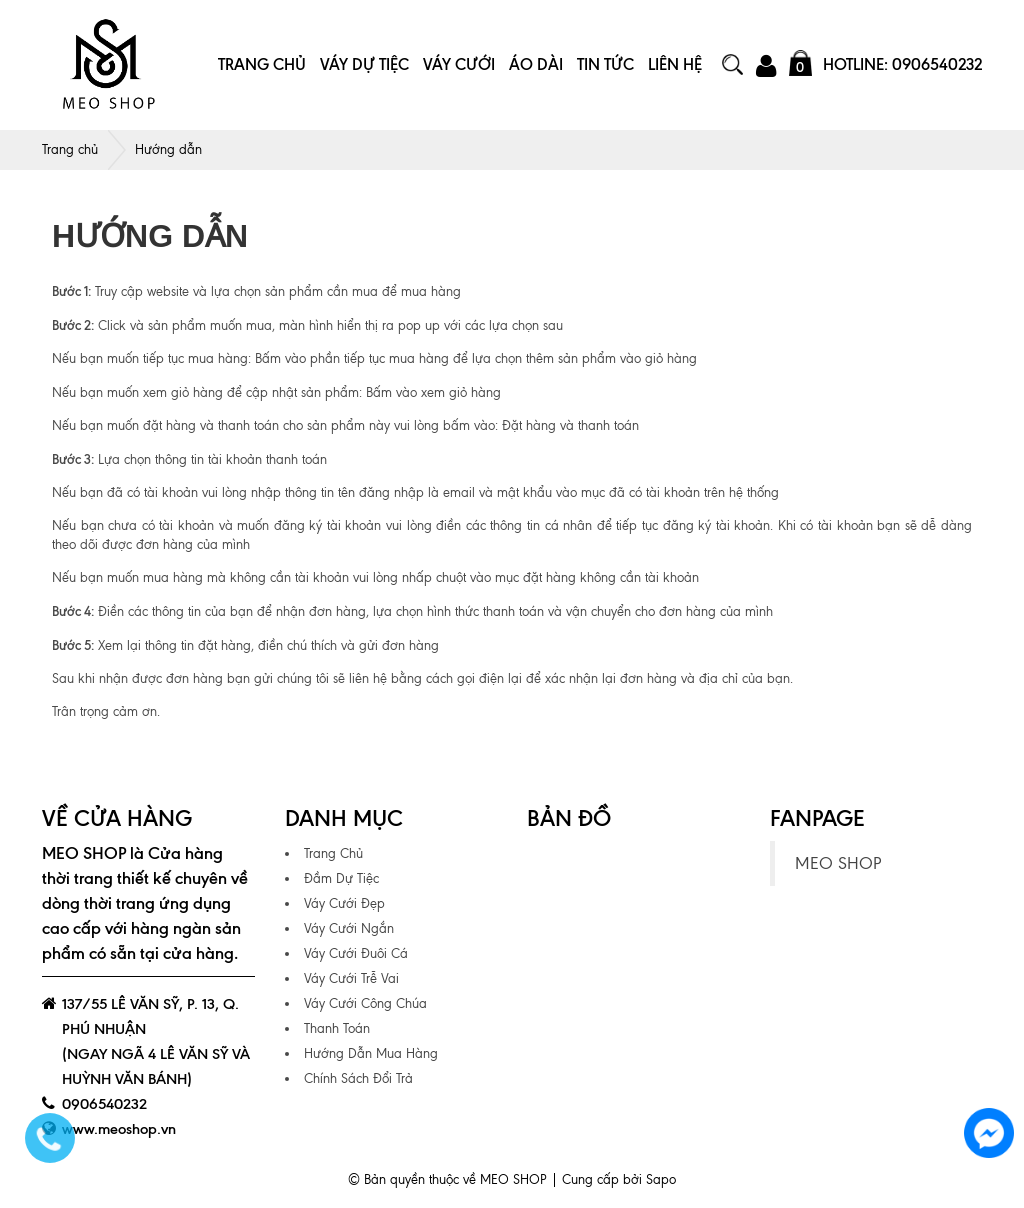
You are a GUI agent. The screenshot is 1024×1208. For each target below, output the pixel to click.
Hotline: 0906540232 (902, 64)
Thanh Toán (337, 1028)
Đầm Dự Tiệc (341, 878)
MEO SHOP (838, 863)
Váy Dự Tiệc (364, 64)
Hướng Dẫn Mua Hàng (371, 1053)
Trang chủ (70, 149)
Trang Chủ (262, 64)
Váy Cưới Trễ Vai (351, 978)
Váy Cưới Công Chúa (365, 1003)
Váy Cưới (459, 64)
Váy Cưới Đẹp (344, 903)
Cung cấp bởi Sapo (619, 1179)
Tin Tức (605, 64)
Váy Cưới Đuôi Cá (356, 953)
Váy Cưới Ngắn (349, 928)
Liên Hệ (675, 64)
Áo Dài (536, 64)
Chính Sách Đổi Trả (358, 1078)
